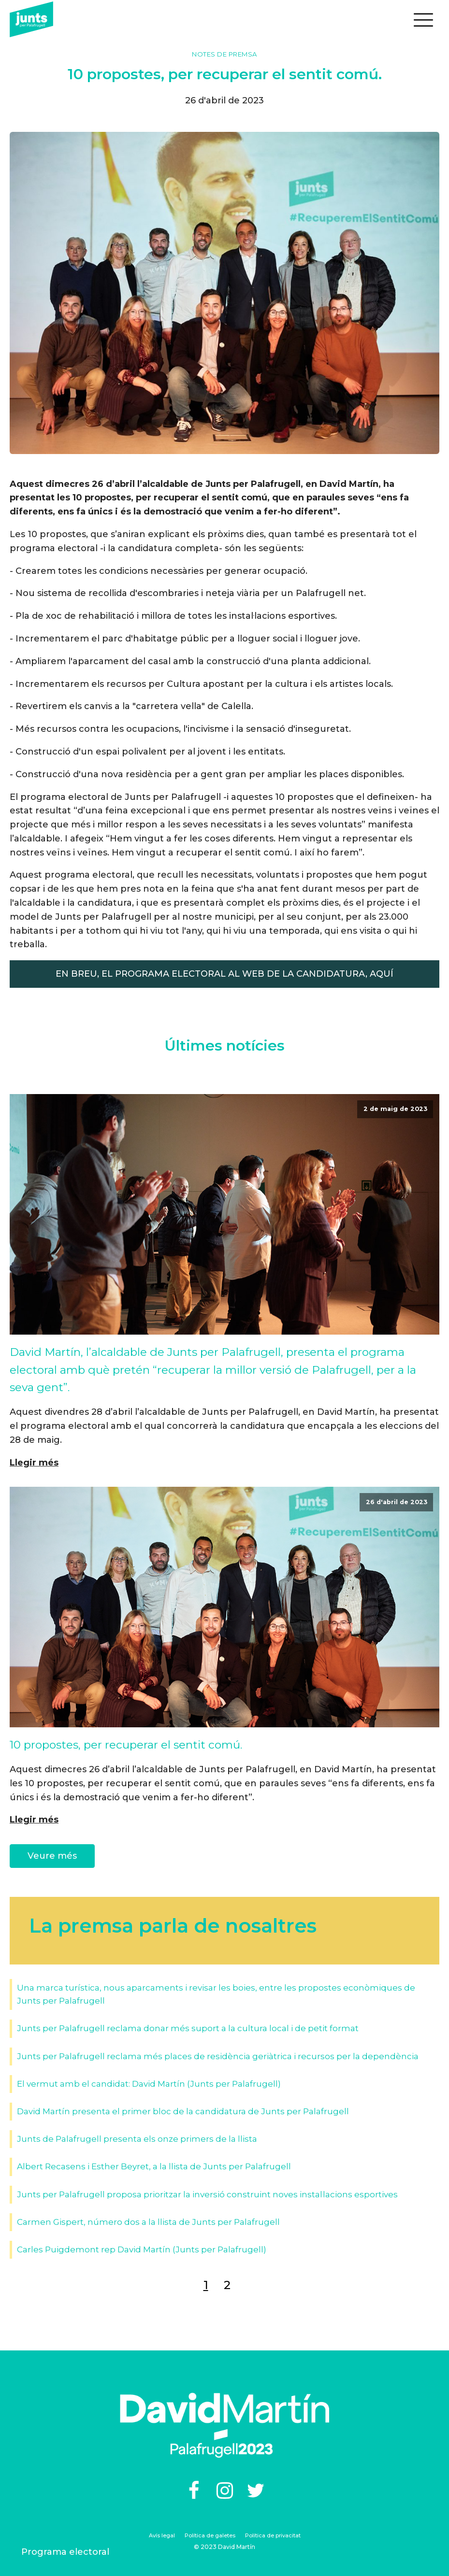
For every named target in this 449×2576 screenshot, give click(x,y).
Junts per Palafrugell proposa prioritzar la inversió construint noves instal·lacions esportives (207, 2194)
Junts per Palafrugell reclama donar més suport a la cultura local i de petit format (188, 2028)
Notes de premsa (224, 54)
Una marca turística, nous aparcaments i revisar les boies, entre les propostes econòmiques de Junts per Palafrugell (216, 1994)
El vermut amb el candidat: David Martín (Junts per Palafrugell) (149, 2084)
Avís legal (162, 2535)
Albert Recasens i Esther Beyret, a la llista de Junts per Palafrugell (154, 2166)
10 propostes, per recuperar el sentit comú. (126, 1744)
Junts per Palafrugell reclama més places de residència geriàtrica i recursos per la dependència (218, 2056)
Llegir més (34, 1462)
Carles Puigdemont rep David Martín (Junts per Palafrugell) (141, 2249)
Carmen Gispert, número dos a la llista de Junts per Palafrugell (148, 2222)
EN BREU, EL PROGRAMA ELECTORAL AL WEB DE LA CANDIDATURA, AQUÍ (224, 973)
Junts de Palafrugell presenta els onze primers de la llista (137, 2139)
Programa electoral (65, 2552)
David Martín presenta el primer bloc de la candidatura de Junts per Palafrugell (183, 2111)
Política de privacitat (273, 2535)
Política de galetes (210, 2535)
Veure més (52, 1855)
